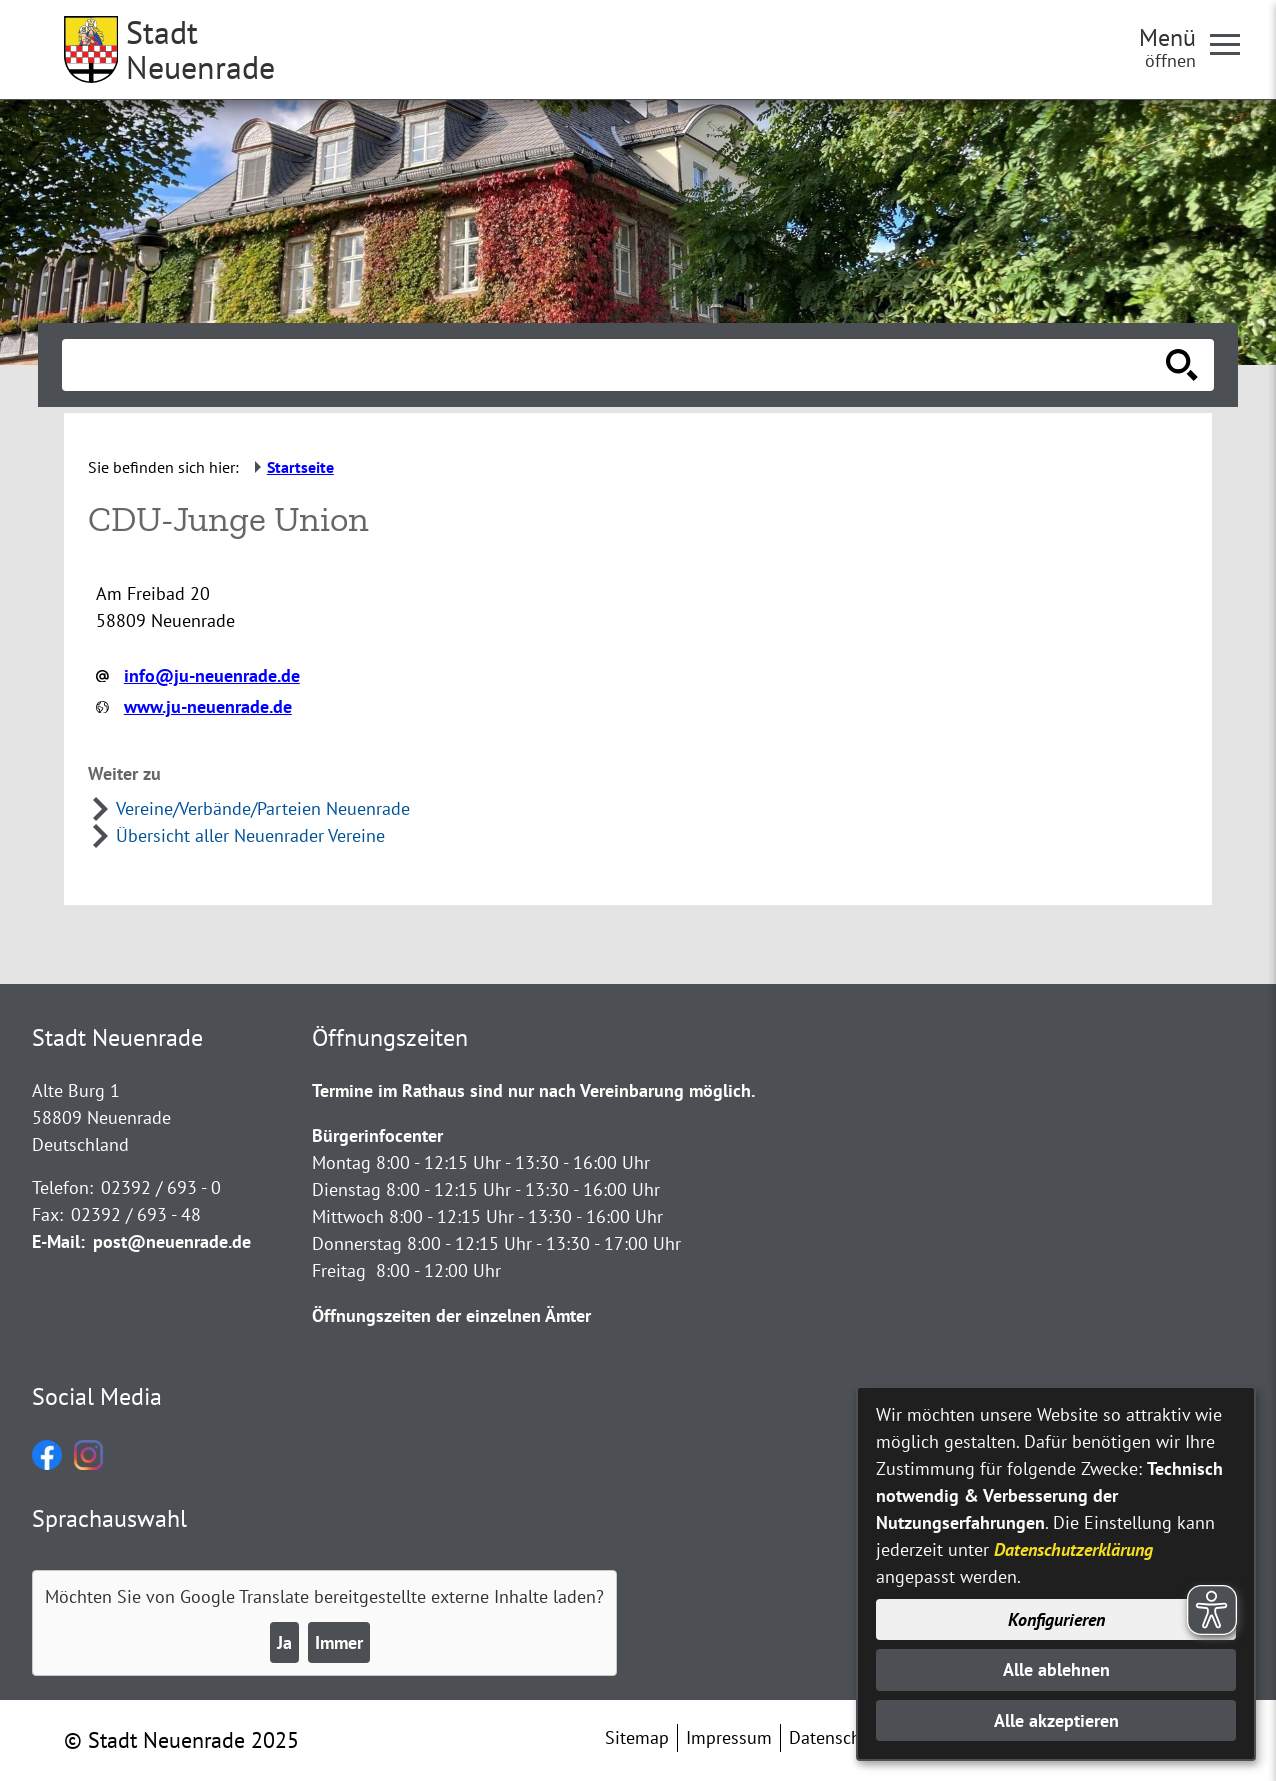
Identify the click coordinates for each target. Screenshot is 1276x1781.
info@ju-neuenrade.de (212, 675)
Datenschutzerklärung (1073, 1549)
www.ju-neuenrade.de (208, 706)
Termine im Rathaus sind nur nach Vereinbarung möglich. (533, 1090)
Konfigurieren (1056, 1619)
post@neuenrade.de (172, 1241)
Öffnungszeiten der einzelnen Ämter (451, 1315)
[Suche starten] (1182, 365)
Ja (284, 1642)
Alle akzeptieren (1056, 1720)
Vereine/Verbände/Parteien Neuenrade (263, 808)
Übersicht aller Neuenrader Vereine (250, 835)
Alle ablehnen (1056, 1669)
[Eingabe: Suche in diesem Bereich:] (616, 365)
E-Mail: (58, 1241)
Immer (339, 1642)
